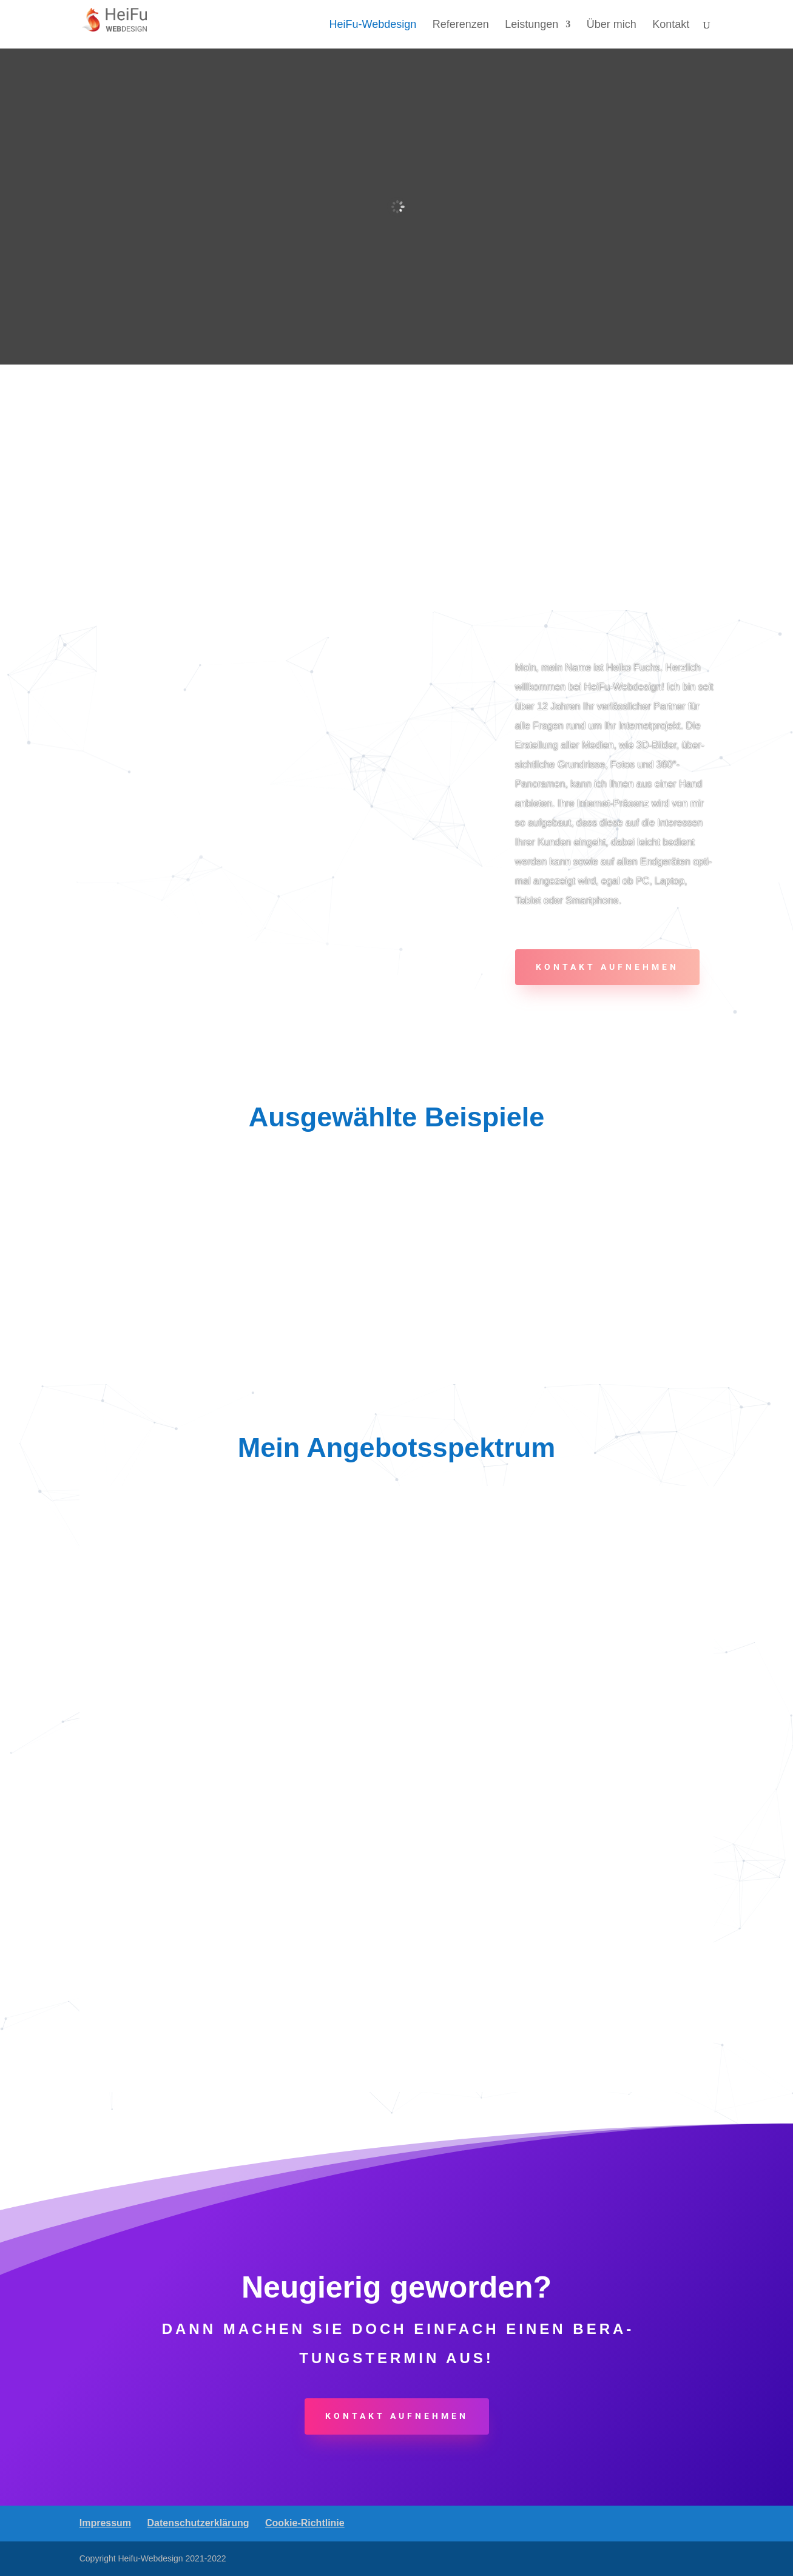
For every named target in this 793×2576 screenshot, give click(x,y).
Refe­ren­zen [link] (461, 25)
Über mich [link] (611, 25)
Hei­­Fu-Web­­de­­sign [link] (373, 25)
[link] (122, 23)
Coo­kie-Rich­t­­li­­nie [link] (305, 2523)
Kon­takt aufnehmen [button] (607, 967)
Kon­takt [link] (670, 25)
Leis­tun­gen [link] (531, 25)
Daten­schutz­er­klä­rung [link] (198, 2523)
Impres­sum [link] (105, 2523)
